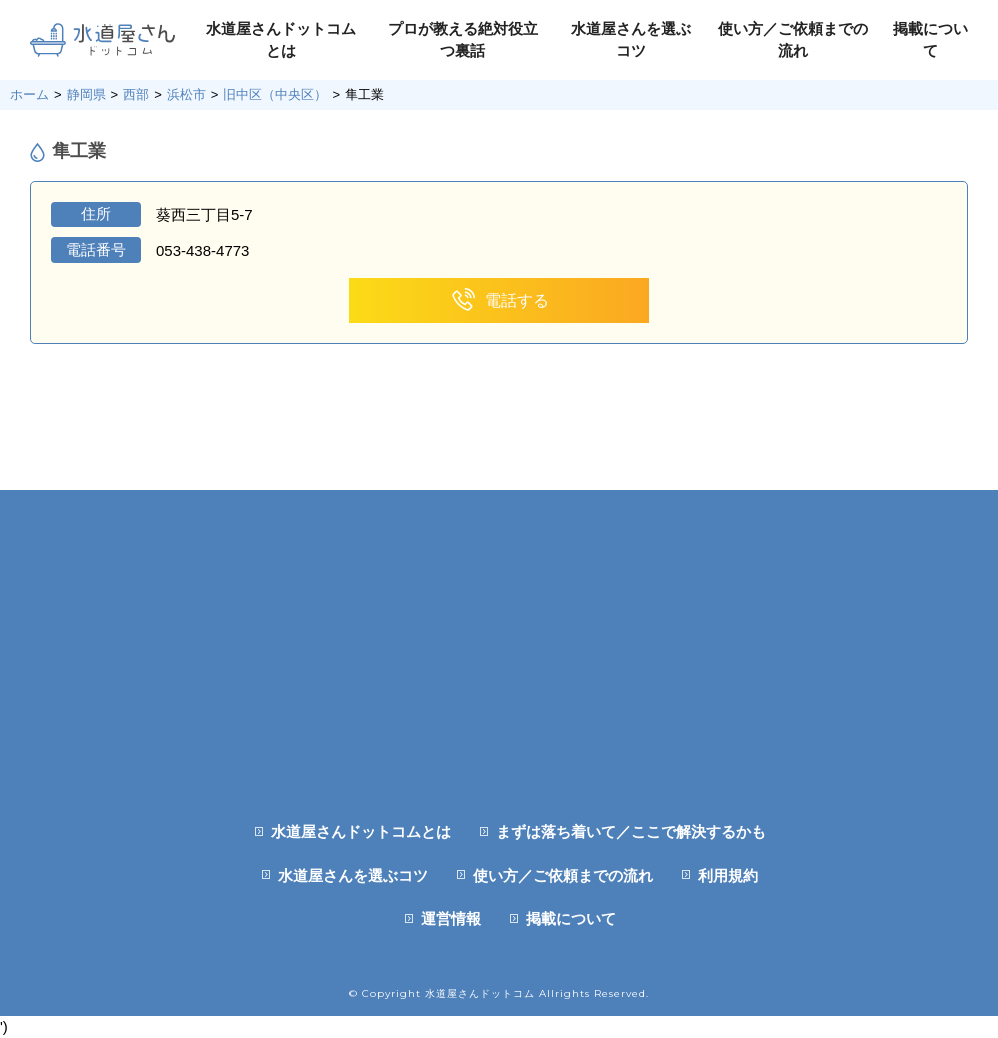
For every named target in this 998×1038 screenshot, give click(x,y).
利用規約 (728, 875)
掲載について (571, 918)
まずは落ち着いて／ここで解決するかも (631, 831)
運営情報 (451, 918)
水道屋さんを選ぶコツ (353, 875)
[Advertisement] (499, 630)
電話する (499, 300)
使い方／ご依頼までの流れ (563, 875)
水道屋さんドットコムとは (361, 831)
